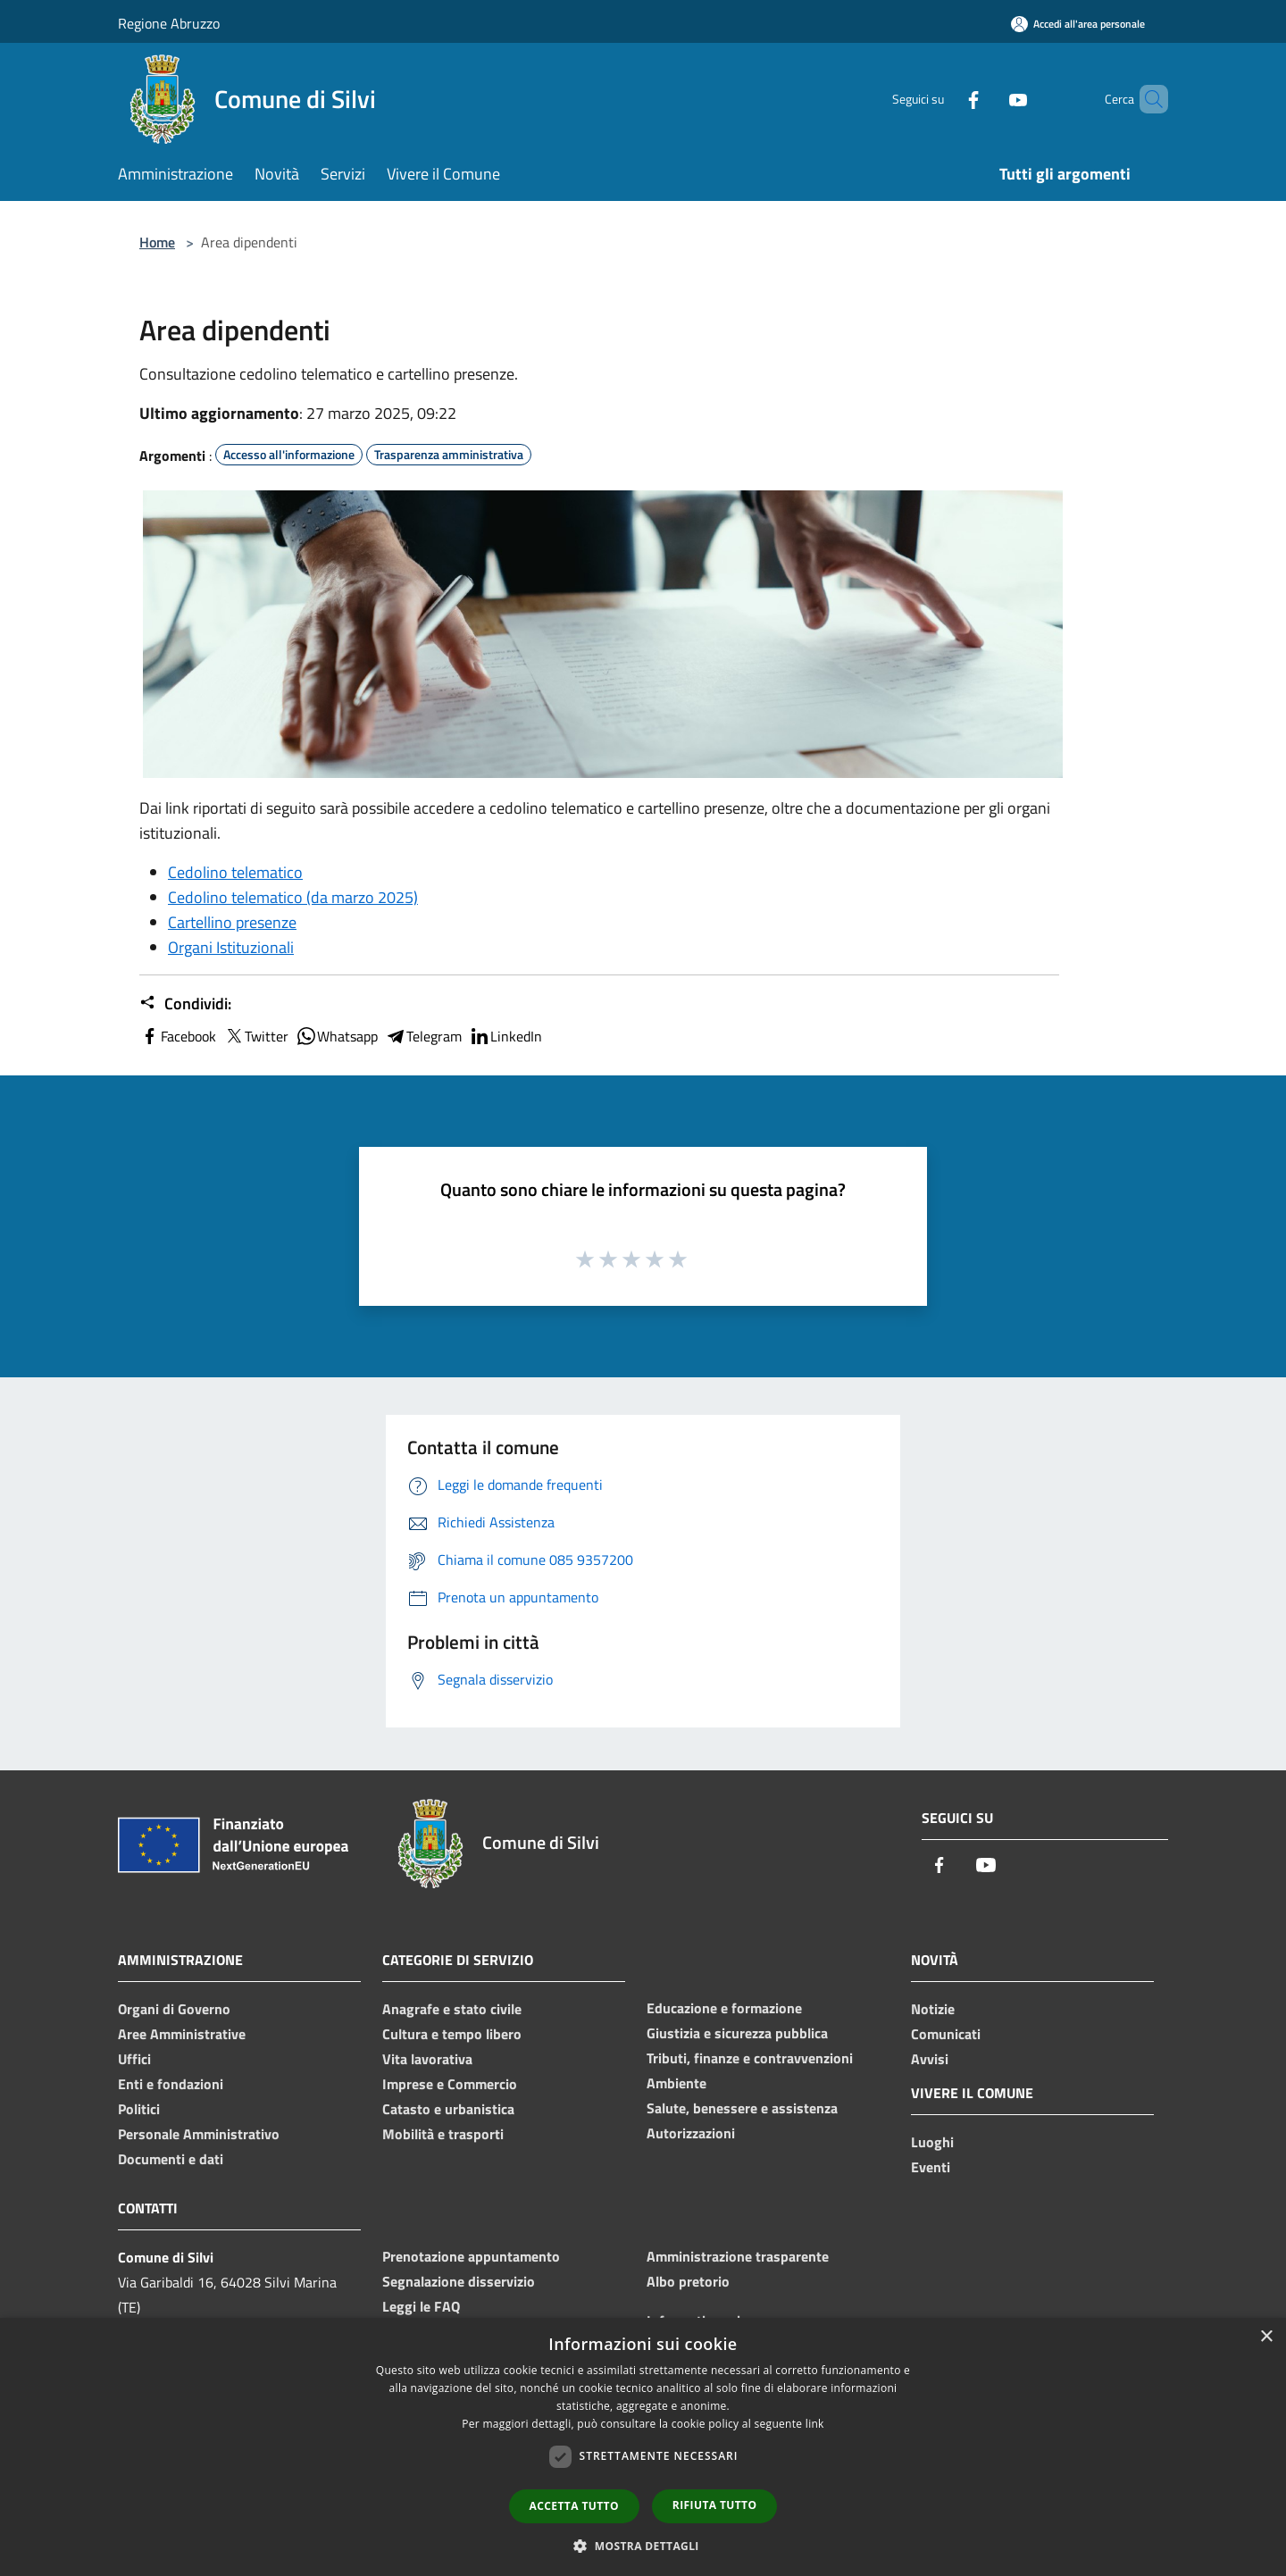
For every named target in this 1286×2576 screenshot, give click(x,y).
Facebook (177, 1036)
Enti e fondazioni (170, 2084)
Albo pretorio (688, 2281)
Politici (139, 2109)
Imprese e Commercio (449, 2084)
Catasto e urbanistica (448, 2109)
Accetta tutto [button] (574, 2505)
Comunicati (946, 2034)
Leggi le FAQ (421, 2306)
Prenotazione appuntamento (471, 2256)
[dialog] (643, 2447)
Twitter (255, 1036)
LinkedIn (505, 1036)
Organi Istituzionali (231, 947)
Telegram (423, 1036)
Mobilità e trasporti (443, 2134)
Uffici (134, 2059)
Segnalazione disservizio (458, 2281)
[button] (643, 2546)
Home (157, 242)
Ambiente (676, 2083)
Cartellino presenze (232, 922)
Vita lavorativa (427, 2059)
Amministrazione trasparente (738, 2256)
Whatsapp (337, 1036)
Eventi (930, 2167)
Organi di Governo (174, 2009)
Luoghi (932, 2142)
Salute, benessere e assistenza (742, 2108)
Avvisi (929, 2059)
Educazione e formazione (724, 2008)
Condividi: (185, 1003)
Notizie (933, 2009)
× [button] (1266, 2337)
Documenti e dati (170, 2159)
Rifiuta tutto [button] (714, 2505)
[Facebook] (943, 99)
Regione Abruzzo (169, 23)
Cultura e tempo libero (452, 2034)
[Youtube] (988, 99)
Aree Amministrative (182, 2034)
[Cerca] (1146, 99)
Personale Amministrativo (199, 2134)
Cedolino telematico (235, 872)
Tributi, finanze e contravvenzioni (750, 2058)
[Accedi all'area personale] (1078, 24)
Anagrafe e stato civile (452, 2009)
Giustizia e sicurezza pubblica (737, 2033)
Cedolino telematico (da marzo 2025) (293, 897)
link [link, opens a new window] (815, 2423)
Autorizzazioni (691, 2133)
